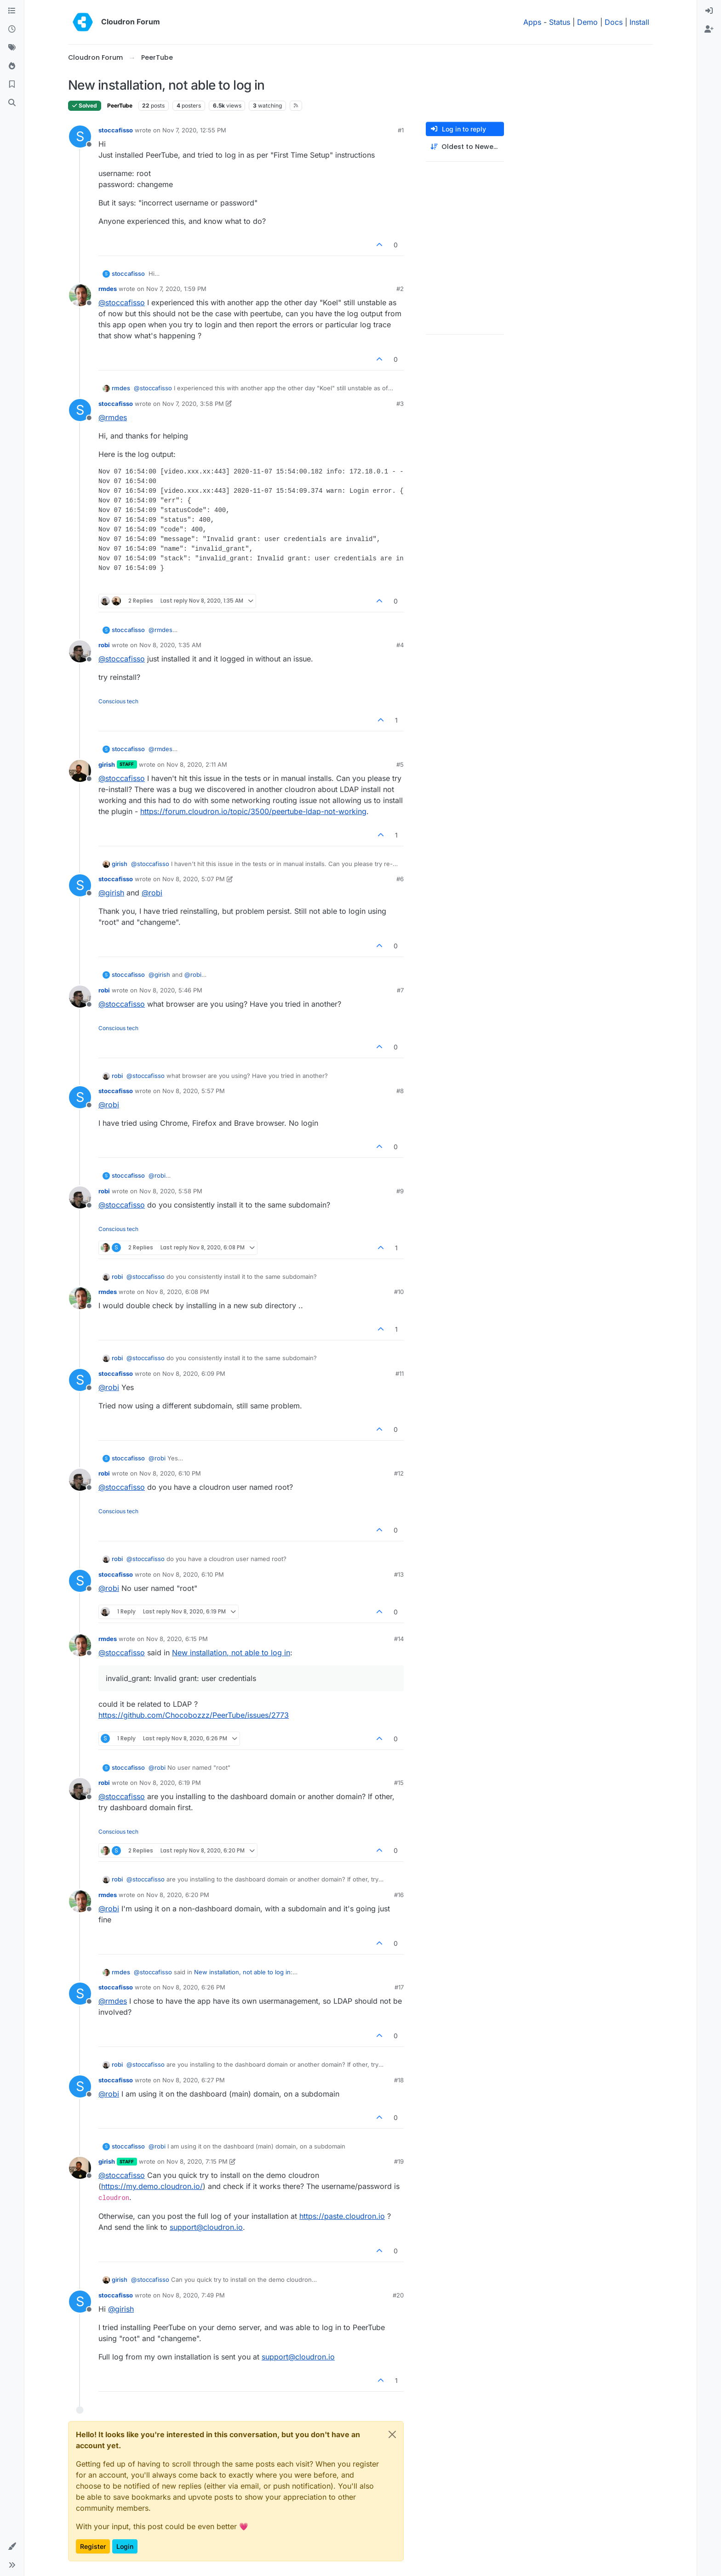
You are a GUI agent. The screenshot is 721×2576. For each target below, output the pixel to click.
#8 (400, 1090)
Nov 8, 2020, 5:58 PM (170, 1191)
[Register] (709, 29)
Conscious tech (118, 701)
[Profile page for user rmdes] (80, 295)
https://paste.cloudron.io (342, 2216)
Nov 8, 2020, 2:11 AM (196, 764)
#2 (400, 288)
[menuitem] (709, 11)
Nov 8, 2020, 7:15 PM (197, 2161)
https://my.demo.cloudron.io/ (152, 2186)
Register (93, 2546)
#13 (399, 1574)
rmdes (107, 288)
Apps (532, 22)
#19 (399, 2161)
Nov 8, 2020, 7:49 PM (193, 2295)
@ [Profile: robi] (152, 892)
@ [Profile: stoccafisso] (121, 302)
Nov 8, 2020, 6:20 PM (177, 1894)
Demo (587, 22)
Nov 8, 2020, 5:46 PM (170, 990)
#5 (400, 764)
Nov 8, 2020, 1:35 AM (170, 645)
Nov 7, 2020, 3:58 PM (193, 403)
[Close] (392, 2434)
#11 (399, 1373)
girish (106, 764)
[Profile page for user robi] (80, 651)
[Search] (12, 103)
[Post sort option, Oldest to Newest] (465, 147)
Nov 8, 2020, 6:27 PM (193, 2080)
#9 (400, 1191)
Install (639, 22)
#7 (400, 990)
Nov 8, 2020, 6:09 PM (193, 1373)
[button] (12, 2546)
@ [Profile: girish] (111, 892)
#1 (401, 130)
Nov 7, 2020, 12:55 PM (194, 130)
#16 (399, 1894)
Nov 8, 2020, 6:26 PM (193, 1987)
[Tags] (12, 47)
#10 (399, 1291)
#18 (399, 2080)
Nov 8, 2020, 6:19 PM (170, 1782)
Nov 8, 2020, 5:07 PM (193, 879)
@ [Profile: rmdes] (112, 417)
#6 (400, 879)
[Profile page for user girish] (80, 771)
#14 (399, 1638)
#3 (400, 403)
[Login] (709, 11)
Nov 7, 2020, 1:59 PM (176, 288)
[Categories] (12, 11)
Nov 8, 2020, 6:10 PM (170, 1473)
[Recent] (12, 29)
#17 (399, 1987)
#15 (399, 1782)
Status (559, 22)
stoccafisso (115, 130)
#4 (400, 645)
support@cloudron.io (206, 2227)
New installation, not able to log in (231, 1652)
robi (104, 645)
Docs (614, 22)
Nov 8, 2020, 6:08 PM (177, 1291)
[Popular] (12, 66)
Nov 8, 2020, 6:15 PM (177, 1638)
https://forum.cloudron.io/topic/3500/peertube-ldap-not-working (253, 811)
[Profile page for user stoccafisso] (80, 136)
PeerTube (119, 105)
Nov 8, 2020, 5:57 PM (193, 1090)
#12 (399, 1473)
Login (124, 2546)
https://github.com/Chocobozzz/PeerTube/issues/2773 (193, 1715)
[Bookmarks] (12, 84)
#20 (398, 2295)
